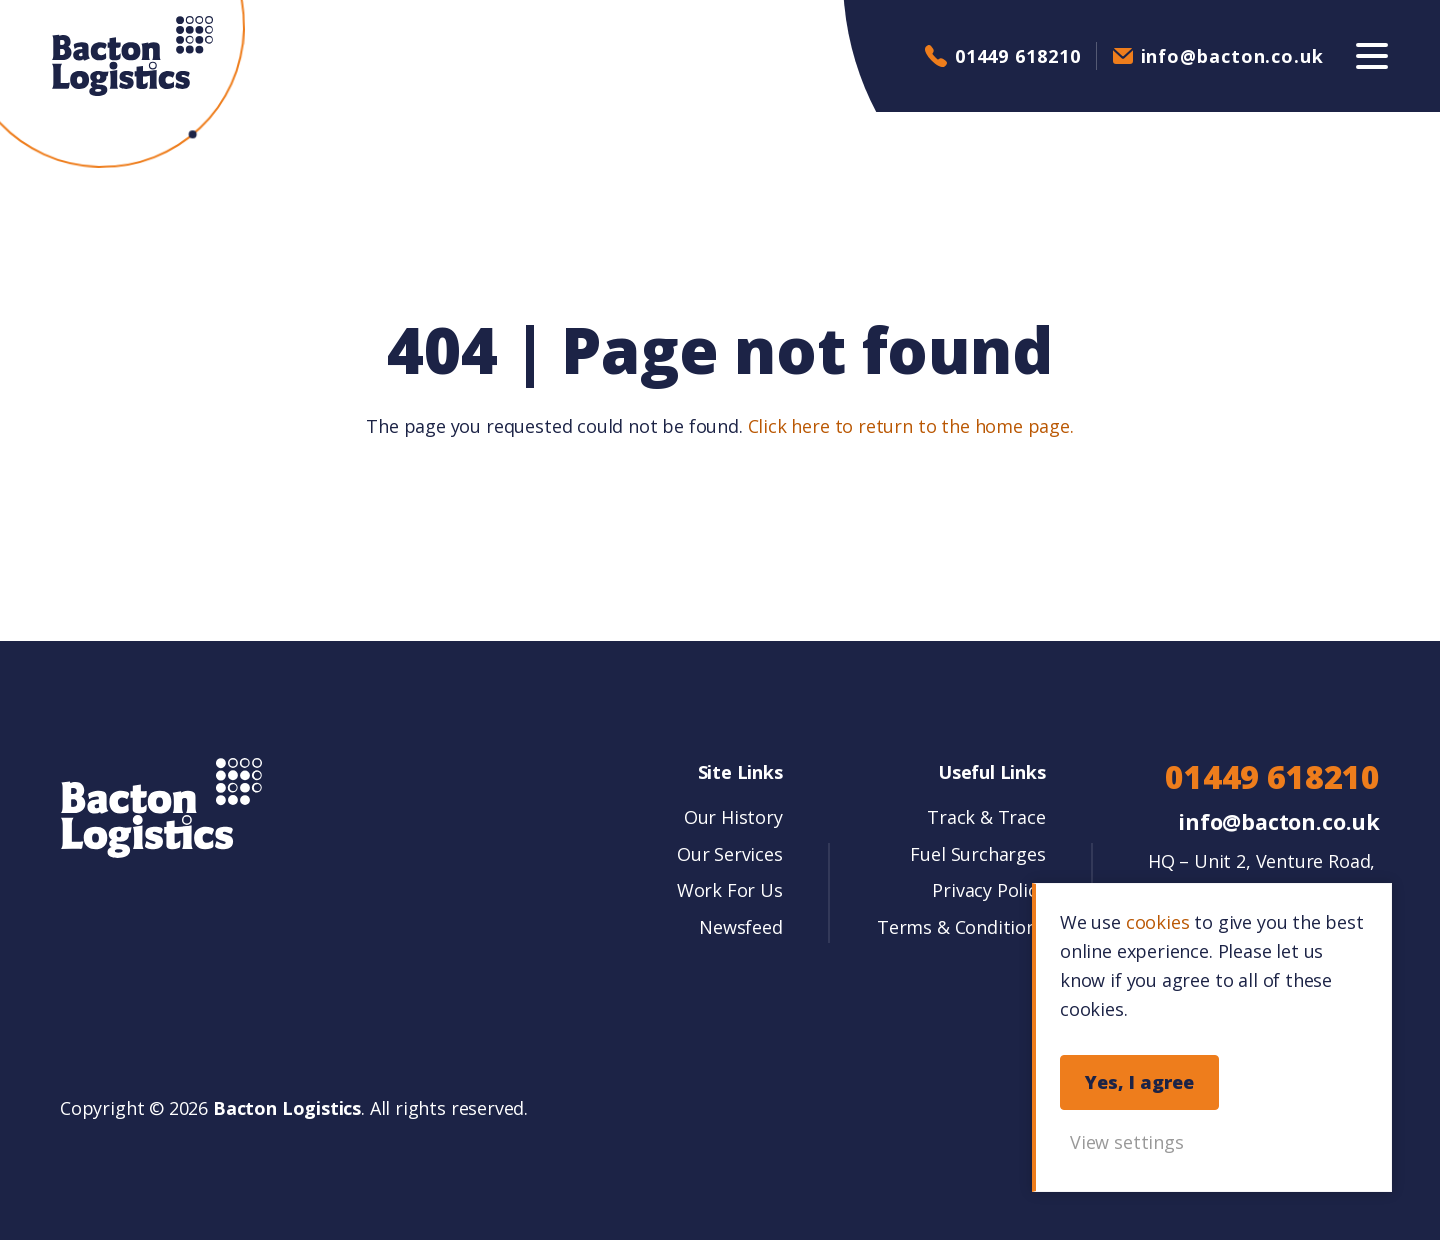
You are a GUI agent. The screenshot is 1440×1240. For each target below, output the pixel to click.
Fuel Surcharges (977, 854)
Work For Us (730, 890)
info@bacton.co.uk (1232, 56)
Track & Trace (986, 817)
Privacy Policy (988, 890)
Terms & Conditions (961, 927)
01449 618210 (1018, 56)
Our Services (730, 854)
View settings (1127, 1142)
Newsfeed (741, 927)
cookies (1158, 922)
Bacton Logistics (132, 56)
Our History (733, 817)
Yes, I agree (1139, 1082)
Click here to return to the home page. (911, 426)
